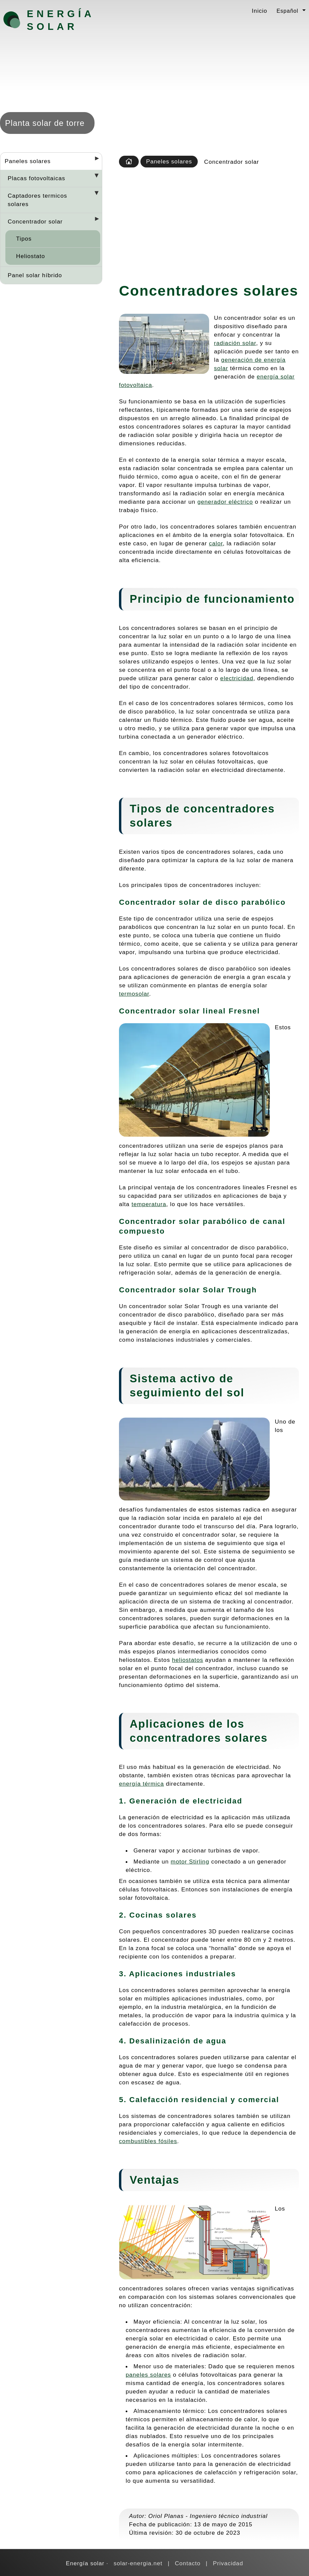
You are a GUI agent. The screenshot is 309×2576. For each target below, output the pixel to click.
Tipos (24, 238)
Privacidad (228, 2563)
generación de (242, 359)
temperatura (148, 1204)
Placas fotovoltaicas (36, 178)
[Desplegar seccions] (94, 160)
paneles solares (148, 2374)
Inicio (259, 10)
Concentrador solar (35, 221)
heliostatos (187, 1659)
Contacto (188, 2563)
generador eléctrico (225, 501)
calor (216, 543)
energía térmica (141, 1783)
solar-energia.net (138, 2563)
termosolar (134, 993)
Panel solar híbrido (35, 275)
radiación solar (235, 343)
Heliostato (30, 256)
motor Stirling (190, 1861)
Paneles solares (28, 161)
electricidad (236, 678)
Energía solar (60, 20)
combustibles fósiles (148, 2141)
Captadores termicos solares (37, 199)
